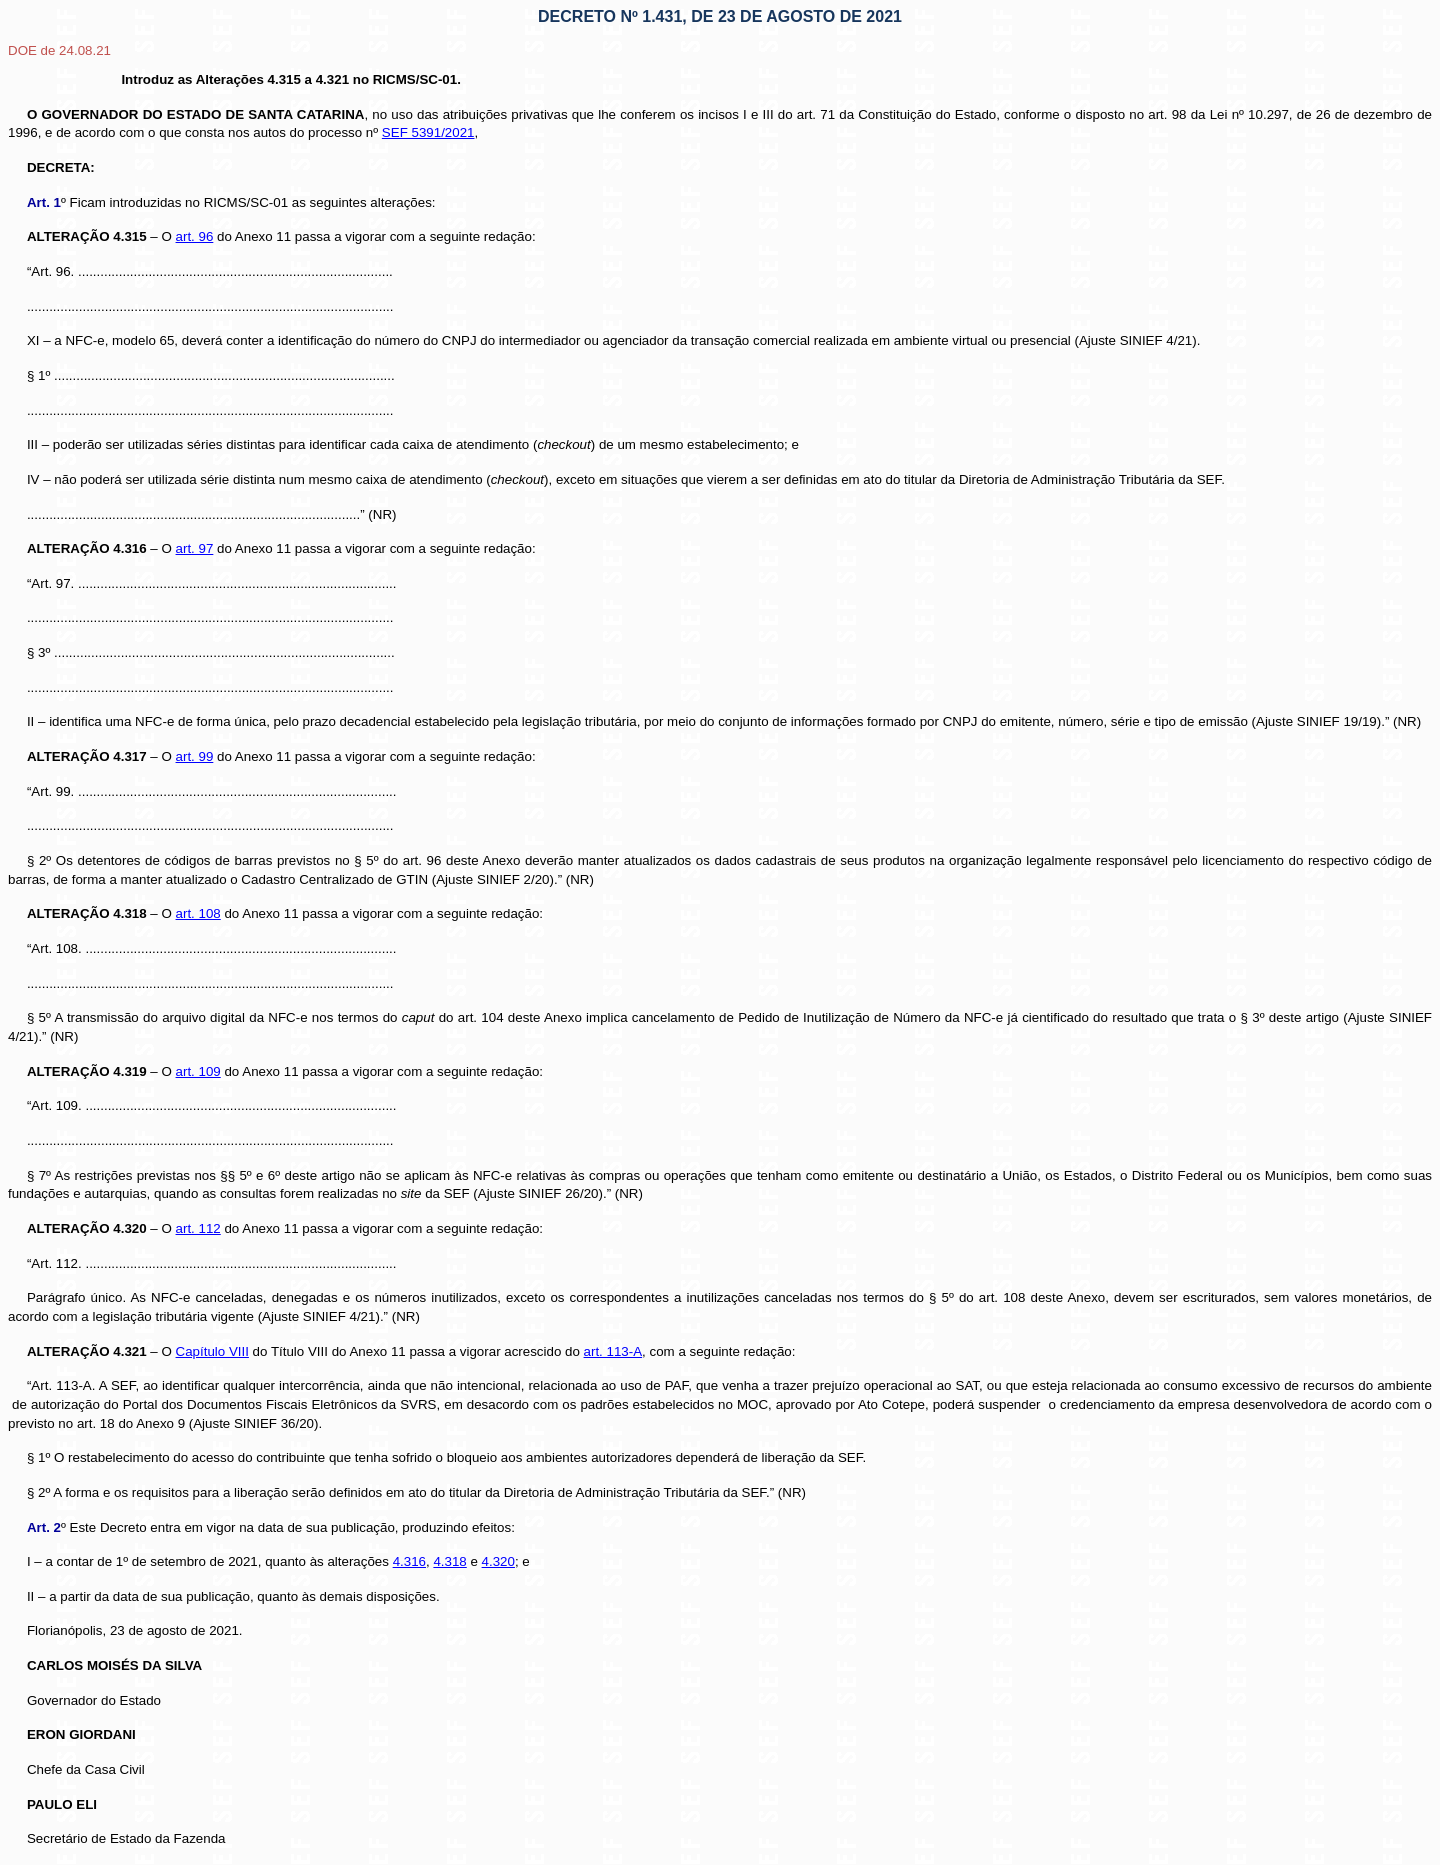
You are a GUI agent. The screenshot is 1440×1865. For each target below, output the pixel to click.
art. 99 (195, 756)
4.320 (498, 1561)
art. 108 (198, 913)
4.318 (449, 1561)
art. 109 (198, 1071)
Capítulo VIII (212, 1351)
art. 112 (198, 1228)
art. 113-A (613, 1351)
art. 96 (195, 236)
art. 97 (195, 548)
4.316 (409, 1561)
